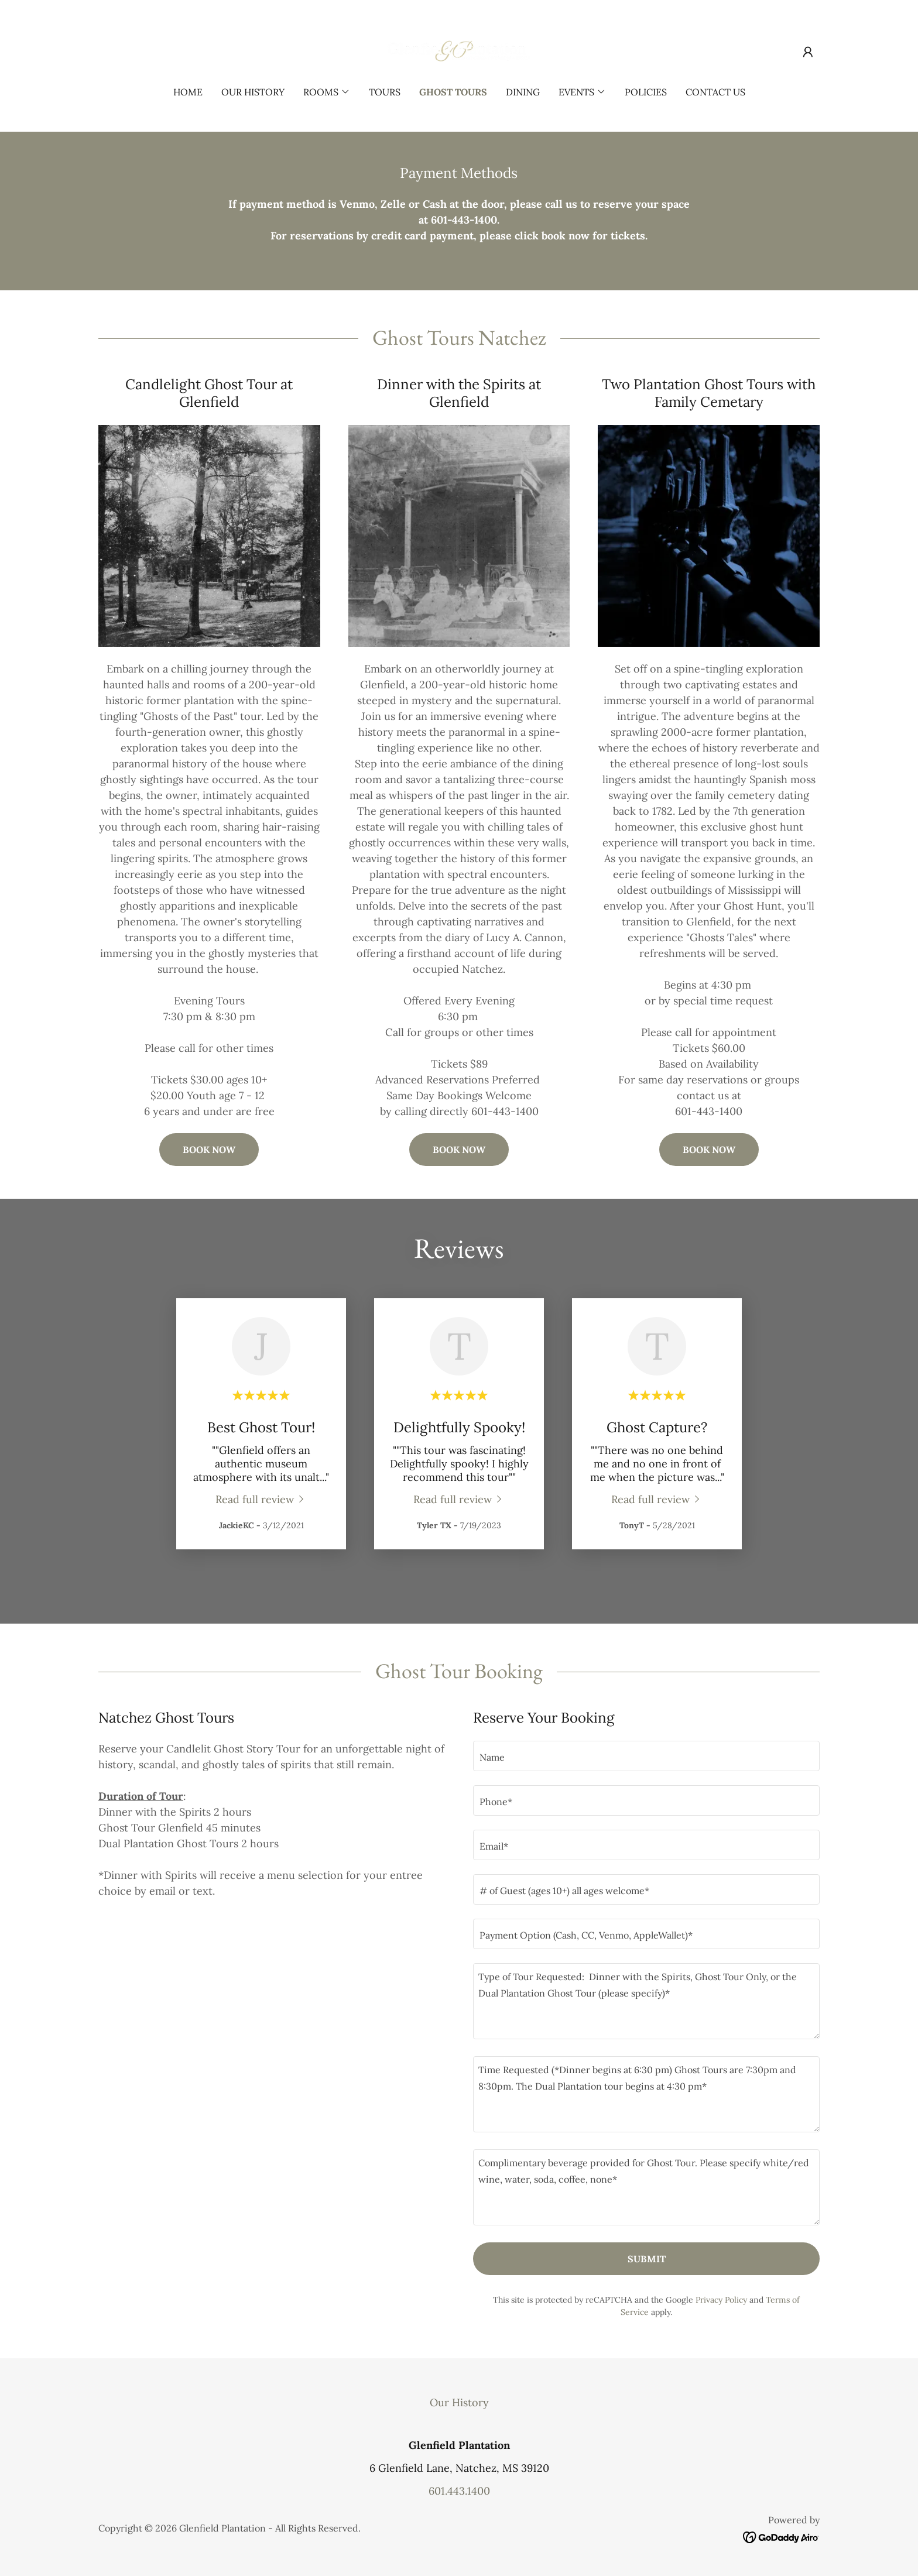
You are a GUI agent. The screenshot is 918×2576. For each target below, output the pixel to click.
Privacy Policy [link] (721, 2299)
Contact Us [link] (715, 92)
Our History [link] (253, 92)
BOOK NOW (209, 1149)
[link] (459, 50)
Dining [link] (523, 92)
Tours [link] (384, 92)
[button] (808, 52)
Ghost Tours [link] (453, 92)
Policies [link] (646, 92)
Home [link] (188, 92)
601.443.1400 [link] (459, 2491)
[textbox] (646, 1756)
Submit (647, 2259)
